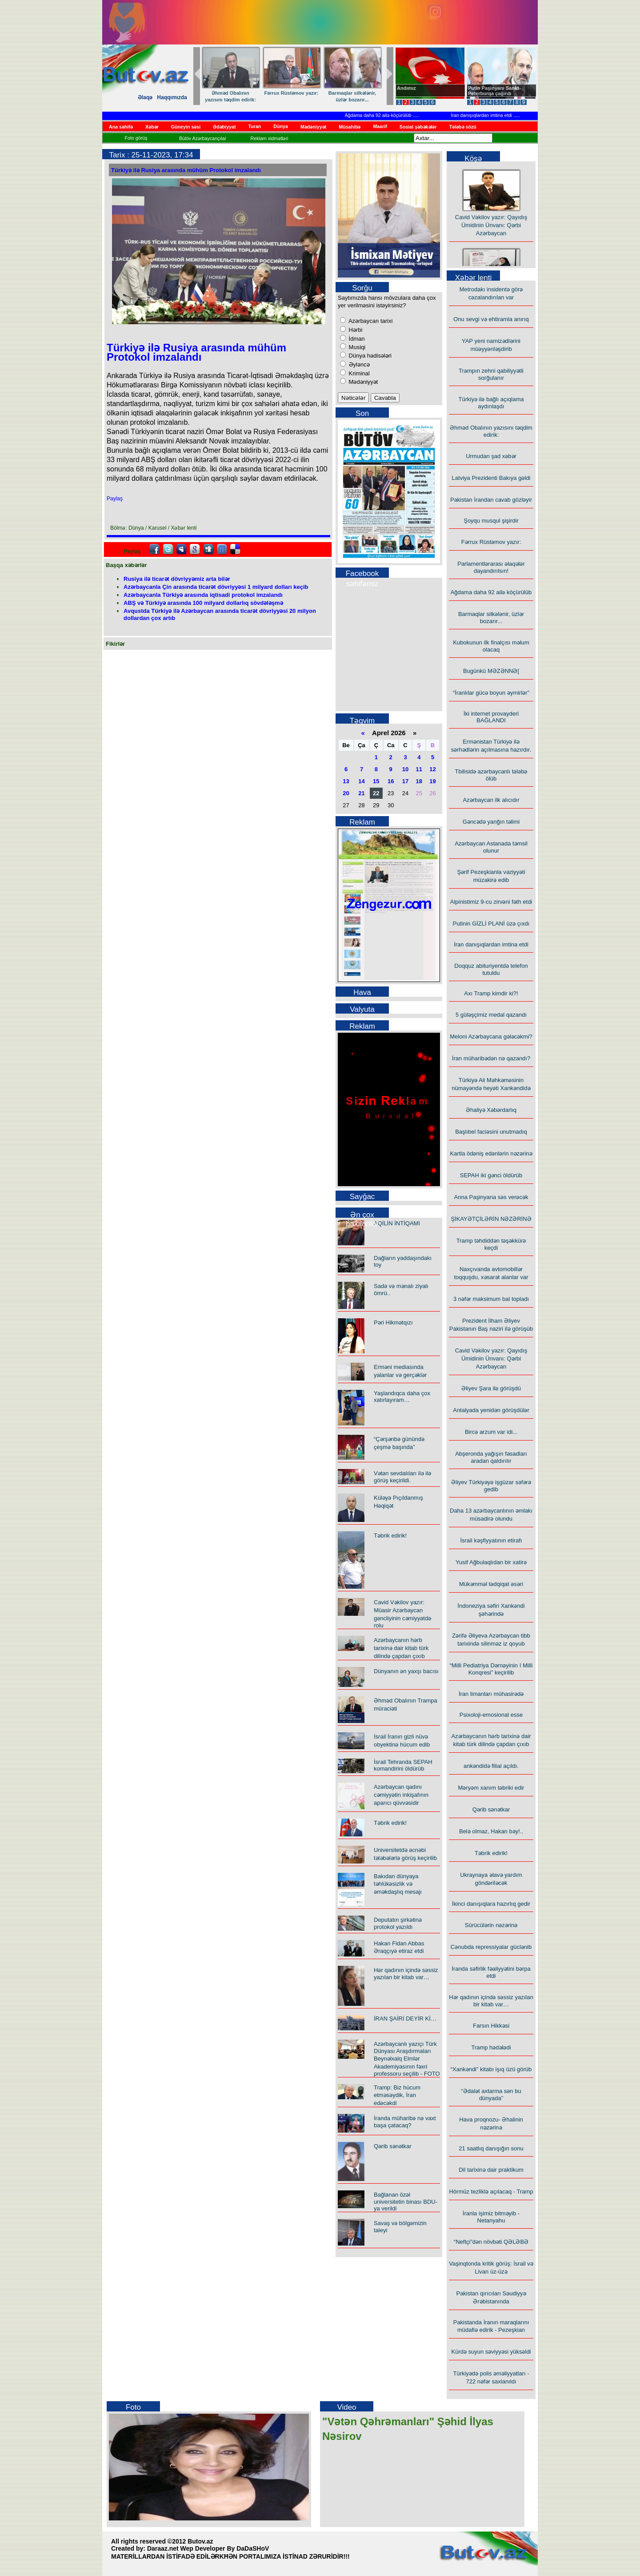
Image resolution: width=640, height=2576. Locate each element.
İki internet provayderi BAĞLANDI (491, 717)
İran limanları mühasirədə (491, 1693)
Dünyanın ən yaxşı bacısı (406, 1671)
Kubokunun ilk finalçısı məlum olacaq (491, 646)
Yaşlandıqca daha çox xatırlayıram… (402, 1396)
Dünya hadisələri (369, 355)
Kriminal (358, 373)
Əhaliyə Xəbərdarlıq (491, 1110)
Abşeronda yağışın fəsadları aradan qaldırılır (491, 1457)
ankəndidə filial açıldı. (491, 1766)
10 (405, 769)
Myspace (181, 549)
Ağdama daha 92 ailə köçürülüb (405, 115)
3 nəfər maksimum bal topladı (491, 1299)
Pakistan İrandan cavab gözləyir (491, 499)
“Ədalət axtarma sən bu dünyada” (491, 2094)
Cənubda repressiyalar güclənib (491, 1947)
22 (376, 793)
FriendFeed (221, 549)
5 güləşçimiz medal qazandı (491, 1014)
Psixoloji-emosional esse (491, 1714)
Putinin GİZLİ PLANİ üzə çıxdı (491, 923)
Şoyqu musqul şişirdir (491, 520)
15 (376, 781)
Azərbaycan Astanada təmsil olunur (491, 847)
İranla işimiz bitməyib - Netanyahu (491, 2217)
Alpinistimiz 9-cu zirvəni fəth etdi (491, 901)
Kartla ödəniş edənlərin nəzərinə (491, 1153)
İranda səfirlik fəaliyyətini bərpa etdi (491, 1972)
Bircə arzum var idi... (491, 1432)
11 (419, 769)
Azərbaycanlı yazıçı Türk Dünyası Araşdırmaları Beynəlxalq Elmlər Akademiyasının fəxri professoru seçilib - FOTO (407, 2059)
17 (405, 781)
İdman (356, 338)
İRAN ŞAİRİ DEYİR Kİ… (405, 2018)
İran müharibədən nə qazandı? (491, 1058)
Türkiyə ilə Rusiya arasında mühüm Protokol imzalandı (186, 170)
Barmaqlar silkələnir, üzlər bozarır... (352, 96)
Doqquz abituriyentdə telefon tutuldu (491, 969)
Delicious (235, 549)
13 (346, 781)
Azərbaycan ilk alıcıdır (491, 800)
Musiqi (356, 347)
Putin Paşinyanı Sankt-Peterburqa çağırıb (494, 90)
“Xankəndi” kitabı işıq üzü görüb (491, 2069)
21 (361, 793)
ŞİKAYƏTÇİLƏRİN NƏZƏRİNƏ (491, 1219)
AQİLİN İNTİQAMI (397, 1223)
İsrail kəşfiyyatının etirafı (491, 1540)
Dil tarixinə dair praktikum (491, 2169)
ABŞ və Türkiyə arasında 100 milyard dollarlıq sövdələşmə (203, 603)
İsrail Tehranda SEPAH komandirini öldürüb (403, 1765)
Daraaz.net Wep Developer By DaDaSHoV (208, 2548)
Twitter (168, 549)
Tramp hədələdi (491, 2047)
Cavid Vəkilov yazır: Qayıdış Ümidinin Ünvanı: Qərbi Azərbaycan (491, 238)
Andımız (406, 88)
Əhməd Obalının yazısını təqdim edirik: (231, 96)
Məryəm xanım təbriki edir (491, 1787)
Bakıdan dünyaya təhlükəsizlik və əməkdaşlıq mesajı (398, 1884)
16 (391, 781)
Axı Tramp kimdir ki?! (491, 993)
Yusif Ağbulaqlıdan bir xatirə (491, 1562)
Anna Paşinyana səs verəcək (491, 1197)
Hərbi (354, 329)
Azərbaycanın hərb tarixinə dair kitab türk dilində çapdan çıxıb (401, 1648)
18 (419, 781)
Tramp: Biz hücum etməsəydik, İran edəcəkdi (397, 2095)
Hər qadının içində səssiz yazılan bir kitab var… (406, 1973)
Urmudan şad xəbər (491, 456)
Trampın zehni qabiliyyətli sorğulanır (491, 374)
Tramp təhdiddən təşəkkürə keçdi (491, 1244)
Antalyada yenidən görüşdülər (491, 1410)
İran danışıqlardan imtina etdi (508, 115)
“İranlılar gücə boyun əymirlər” (491, 692)
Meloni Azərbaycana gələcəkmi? (491, 1036)
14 (361, 781)
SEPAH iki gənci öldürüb (491, 1175)
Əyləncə (358, 364)
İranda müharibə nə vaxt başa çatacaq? (405, 2122)
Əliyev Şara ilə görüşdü (491, 1388)
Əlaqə (145, 97)
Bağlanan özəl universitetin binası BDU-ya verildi (405, 2201)
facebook (154, 549)
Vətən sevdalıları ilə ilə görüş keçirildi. (402, 1477)
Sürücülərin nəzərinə (491, 1925)
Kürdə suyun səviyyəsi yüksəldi (491, 2351)
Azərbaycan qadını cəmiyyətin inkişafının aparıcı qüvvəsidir (401, 1794)
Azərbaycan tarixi (369, 321)
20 (346, 793)
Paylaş (115, 498)
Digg (208, 549)
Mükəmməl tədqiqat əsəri (491, 1584)
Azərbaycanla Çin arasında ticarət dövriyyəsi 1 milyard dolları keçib (216, 587)
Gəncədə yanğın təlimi (491, 821)
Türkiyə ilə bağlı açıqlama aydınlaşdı (491, 403)
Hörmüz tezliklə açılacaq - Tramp (491, 2191)
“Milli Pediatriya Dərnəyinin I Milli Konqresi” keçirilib (491, 1669)
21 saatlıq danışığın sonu (491, 2148)
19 (432, 781)
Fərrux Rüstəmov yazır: (292, 93)
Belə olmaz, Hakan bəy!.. (491, 1831)
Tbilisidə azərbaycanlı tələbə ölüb (491, 775)
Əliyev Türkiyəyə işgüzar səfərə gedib (491, 1486)
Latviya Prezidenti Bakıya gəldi (491, 478)
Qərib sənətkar (393, 2146)
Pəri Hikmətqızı (393, 1322)
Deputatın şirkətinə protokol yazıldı (398, 1923)
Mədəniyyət (362, 381)
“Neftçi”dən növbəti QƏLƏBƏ (491, 2241)
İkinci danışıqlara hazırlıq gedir (491, 1903)
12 (432, 769)
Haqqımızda (172, 97)
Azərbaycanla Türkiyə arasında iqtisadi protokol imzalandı (203, 595)
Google (194, 549)
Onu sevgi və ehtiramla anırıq (491, 319)
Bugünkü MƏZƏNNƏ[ (491, 671)
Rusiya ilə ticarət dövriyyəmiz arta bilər (177, 579)
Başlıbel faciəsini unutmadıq (491, 1131)
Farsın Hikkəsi (491, 2025)
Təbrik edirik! (390, 1535)
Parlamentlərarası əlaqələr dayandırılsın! (491, 567)
